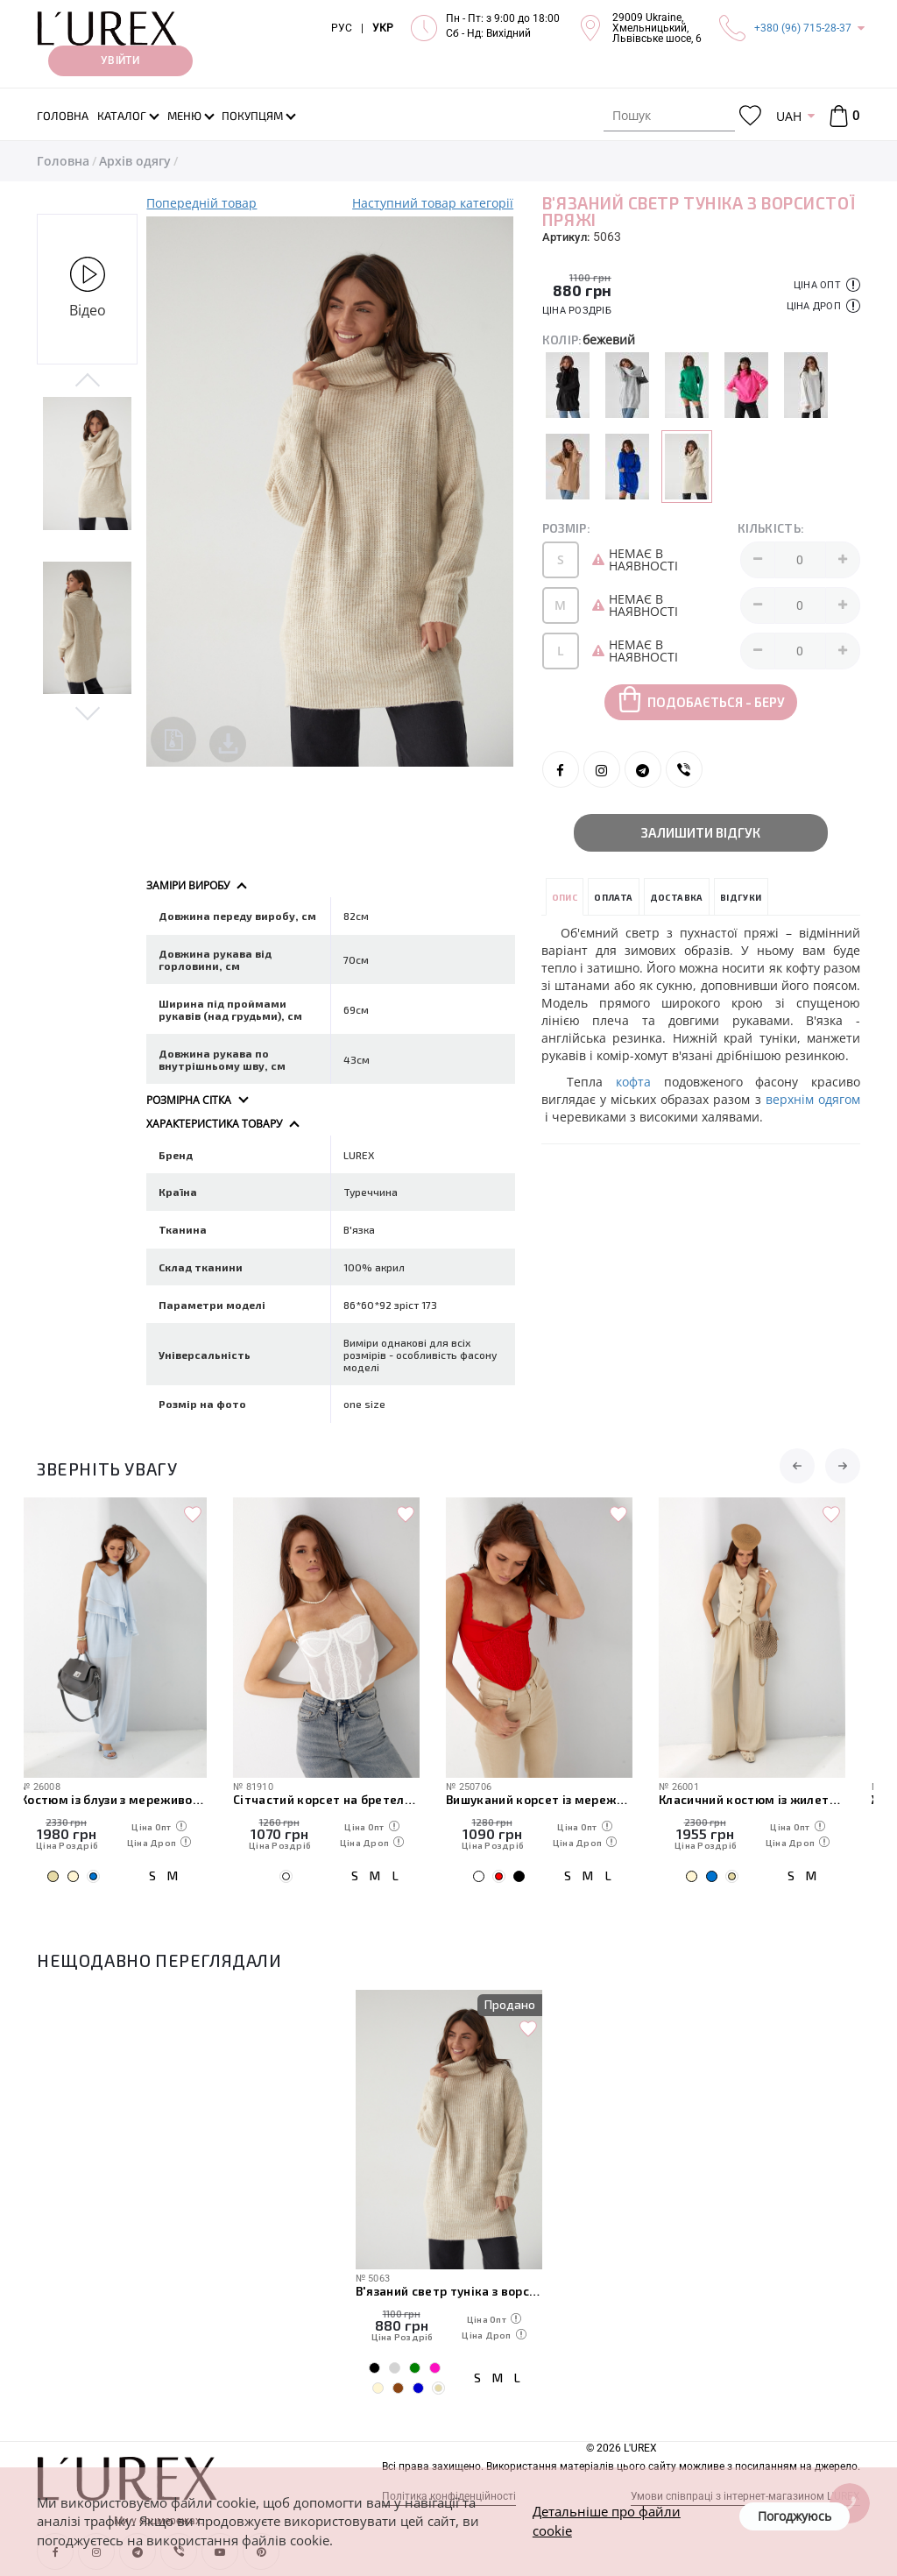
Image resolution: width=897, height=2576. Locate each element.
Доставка (676, 897)
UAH (789, 116)
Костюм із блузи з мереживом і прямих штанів (130, 1799)
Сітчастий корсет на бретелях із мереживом (343, 1799)
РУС (341, 28)
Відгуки (741, 897)
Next (87, 712)
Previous (87, 381)
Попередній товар (201, 203)
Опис (565, 897)
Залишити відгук (700, 832)
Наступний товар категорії (432, 203)
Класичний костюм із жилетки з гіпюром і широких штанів (768, 1799)
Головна (63, 160)
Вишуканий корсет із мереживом (556, 1799)
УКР (382, 28)
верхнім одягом (810, 1099)
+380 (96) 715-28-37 (802, 28)
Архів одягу (135, 160)
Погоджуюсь (794, 2516)
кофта (640, 1081)
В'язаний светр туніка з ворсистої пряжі (449, 2290)
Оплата (613, 897)
